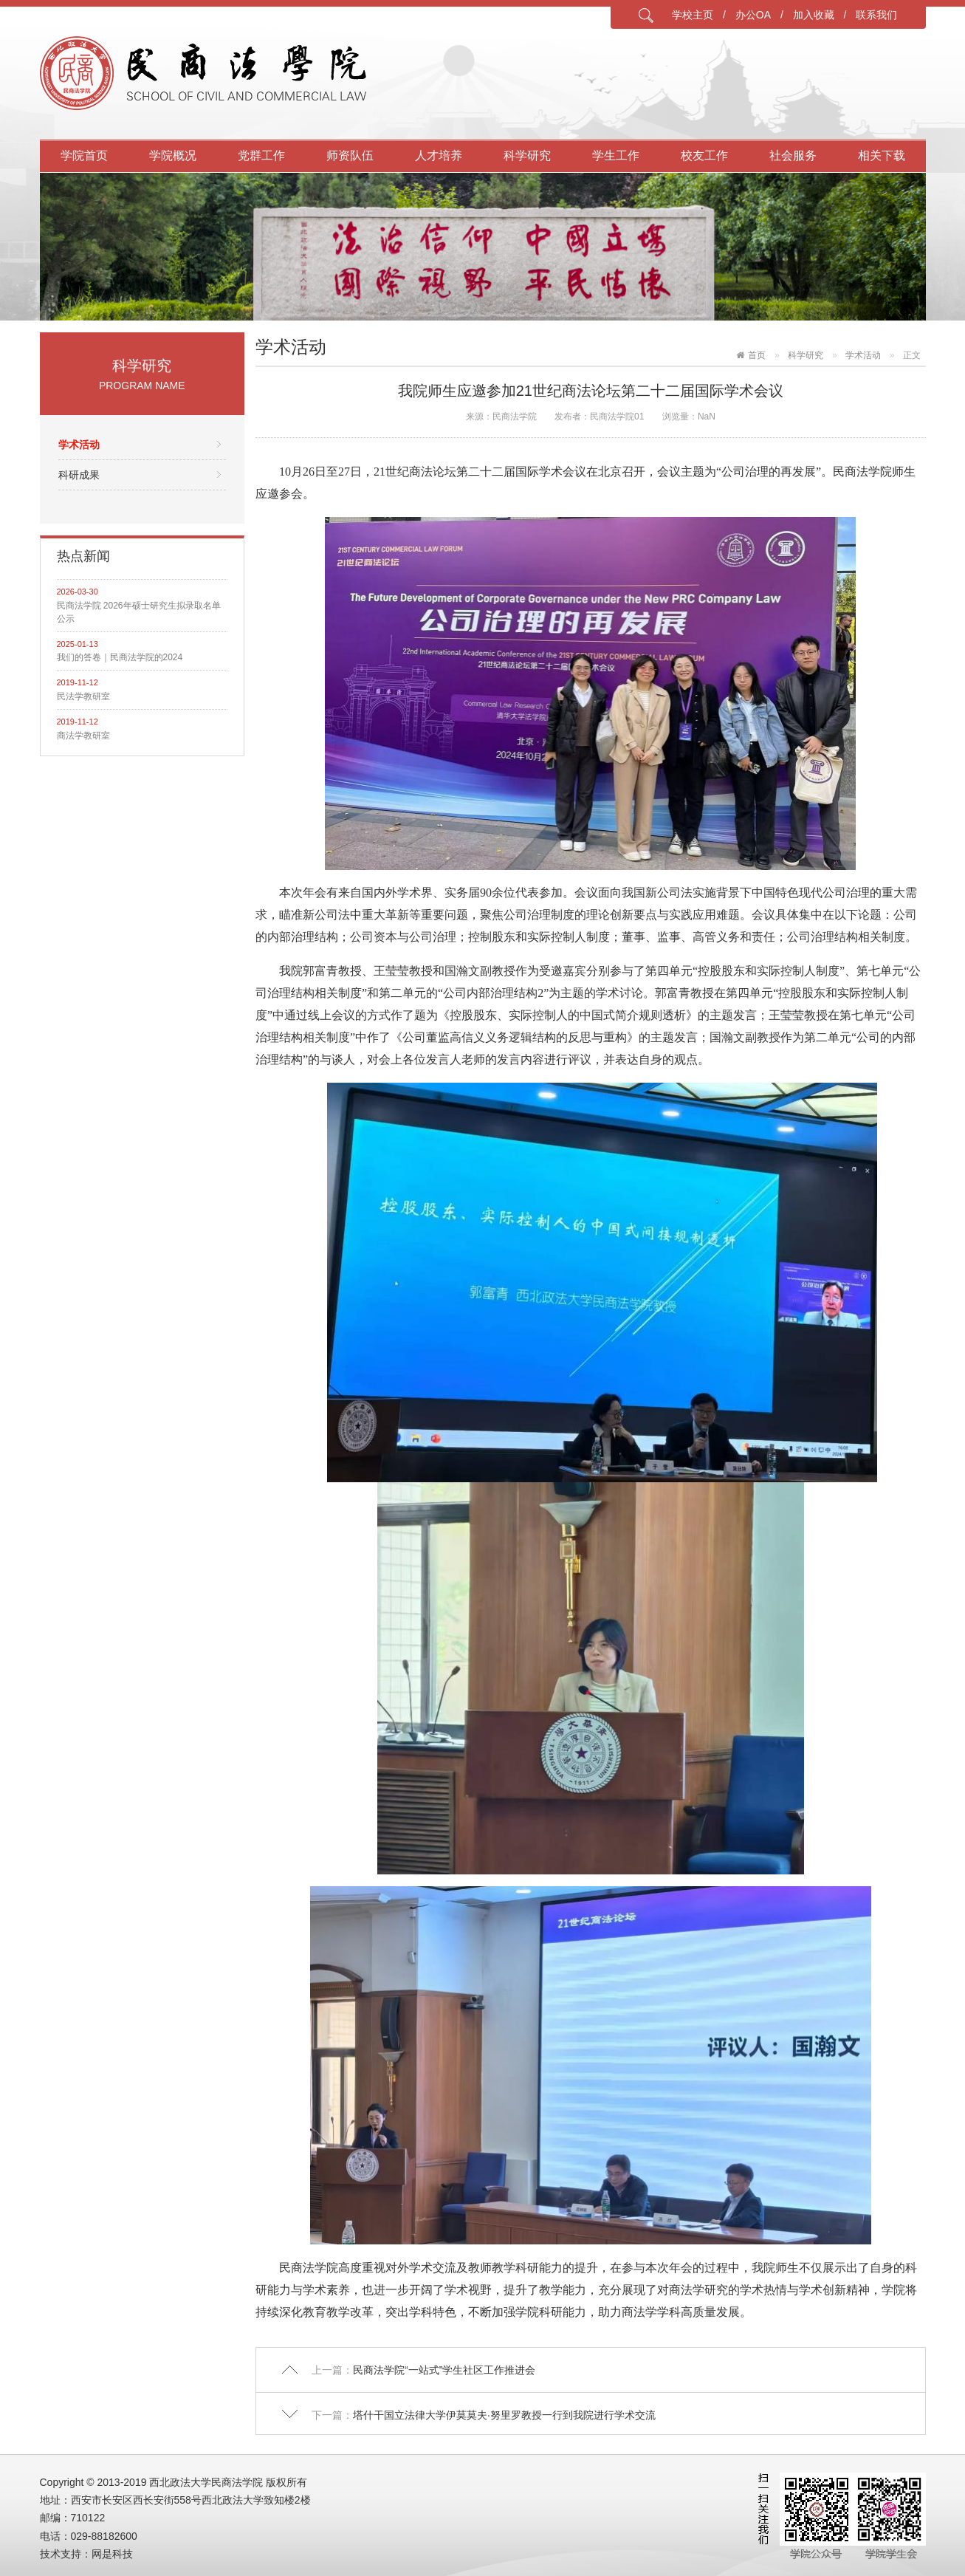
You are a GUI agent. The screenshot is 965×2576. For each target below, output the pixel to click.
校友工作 (704, 155)
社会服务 (793, 155)
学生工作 (615, 155)
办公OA (753, 15)
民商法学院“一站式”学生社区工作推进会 (444, 2370)
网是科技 (112, 2554)
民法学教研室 (83, 696)
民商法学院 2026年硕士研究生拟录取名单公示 (139, 612)
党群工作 (261, 155)
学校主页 (692, 15)
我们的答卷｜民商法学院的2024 (120, 657)
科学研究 (527, 155)
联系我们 (876, 15)
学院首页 (84, 155)
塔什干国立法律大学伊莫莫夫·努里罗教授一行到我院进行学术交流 (504, 2415)
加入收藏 (813, 15)
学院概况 (172, 155)
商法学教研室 (83, 735)
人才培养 (438, 155)
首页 (757, 355)
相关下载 (881, 155)
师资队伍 (350, 155)
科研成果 (79, 475)
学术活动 (79, 445)
